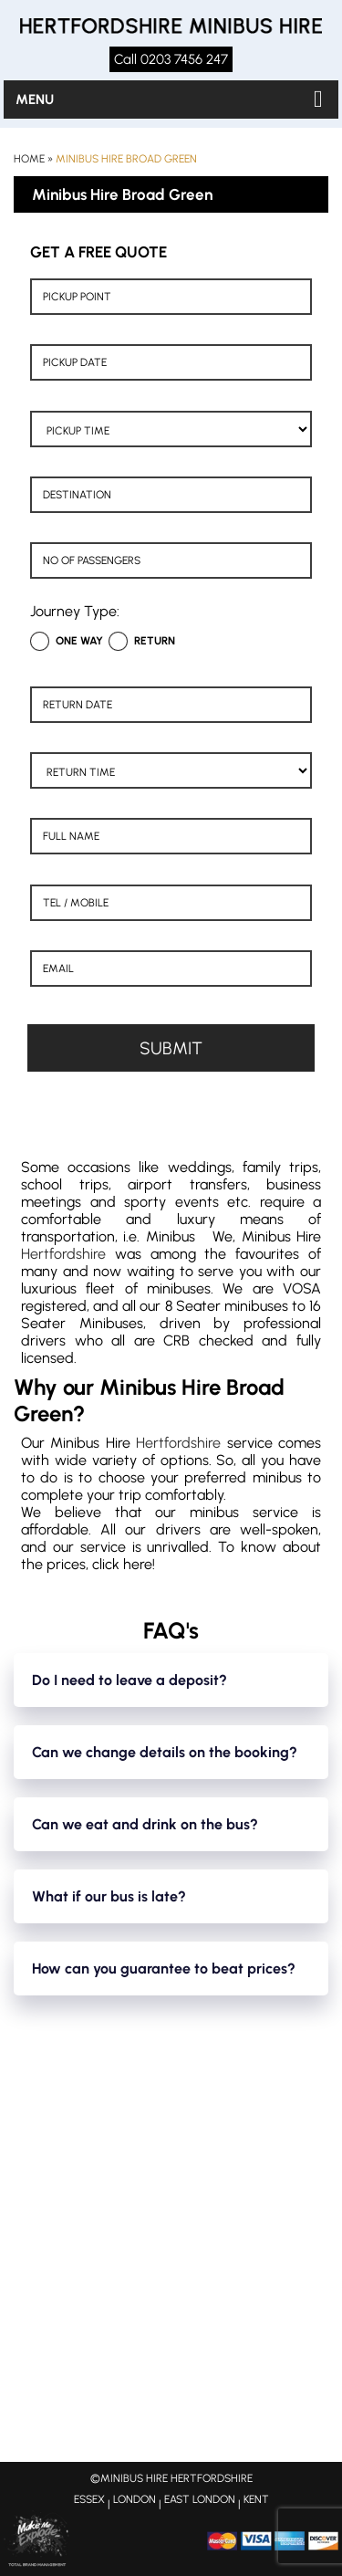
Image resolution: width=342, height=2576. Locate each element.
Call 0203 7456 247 (171, 59)
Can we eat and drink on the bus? (145, 1824)
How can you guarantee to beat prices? (163, 1968)
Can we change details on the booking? (164, 1752)
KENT (256, 2499)
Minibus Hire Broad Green (126, 158)
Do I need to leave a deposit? (129, 1680)
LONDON (134, 2499)
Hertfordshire (63, 1253)
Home (29, 158)
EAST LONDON (199, 2499)
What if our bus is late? (109, 1896)
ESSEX (89, 2499)
